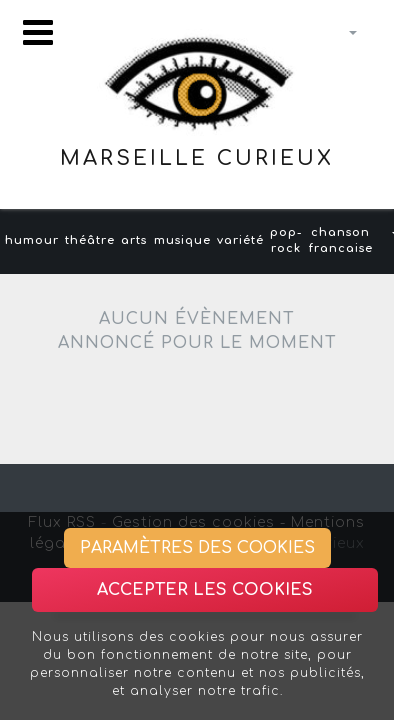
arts (134, 240)
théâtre (90, 240)
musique (182, 240)
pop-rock (286, 241)
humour (32, 240)
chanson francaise (341, 241)
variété (240, 240)
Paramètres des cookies (197, 548)
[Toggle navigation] (38, 32)
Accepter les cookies (205, 590)
